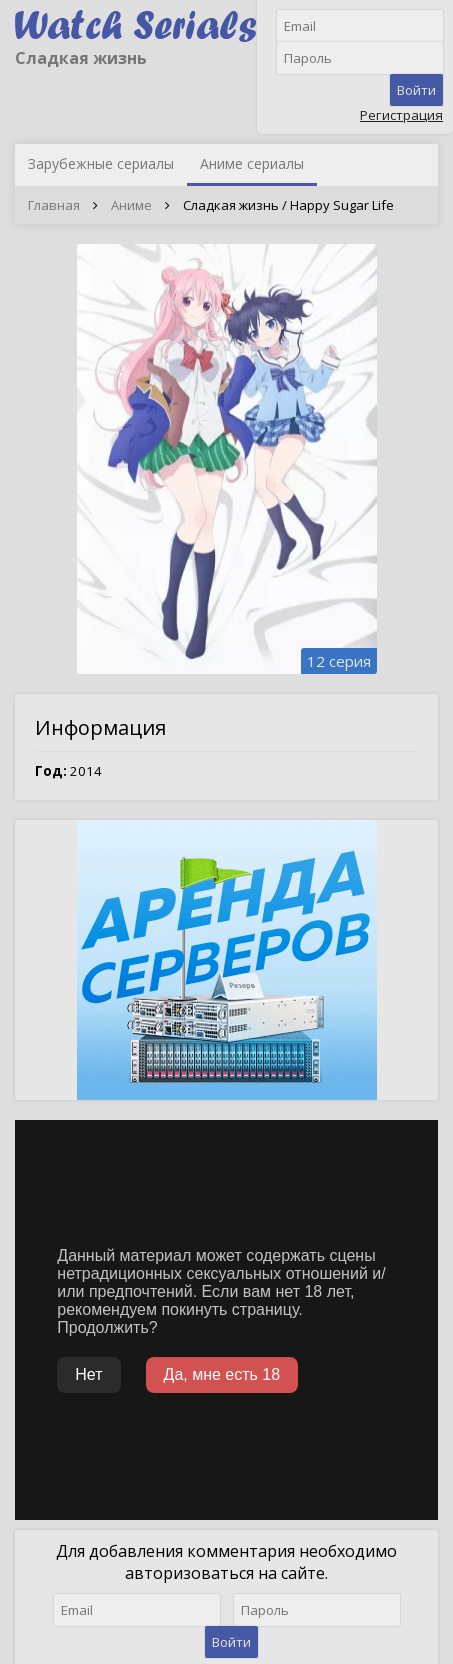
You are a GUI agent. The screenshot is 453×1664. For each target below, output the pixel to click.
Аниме (131, 205)
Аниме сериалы (252, 163)
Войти (416, 90)
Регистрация (401, 115)
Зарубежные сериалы (101, 163)
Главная (54, 205)
